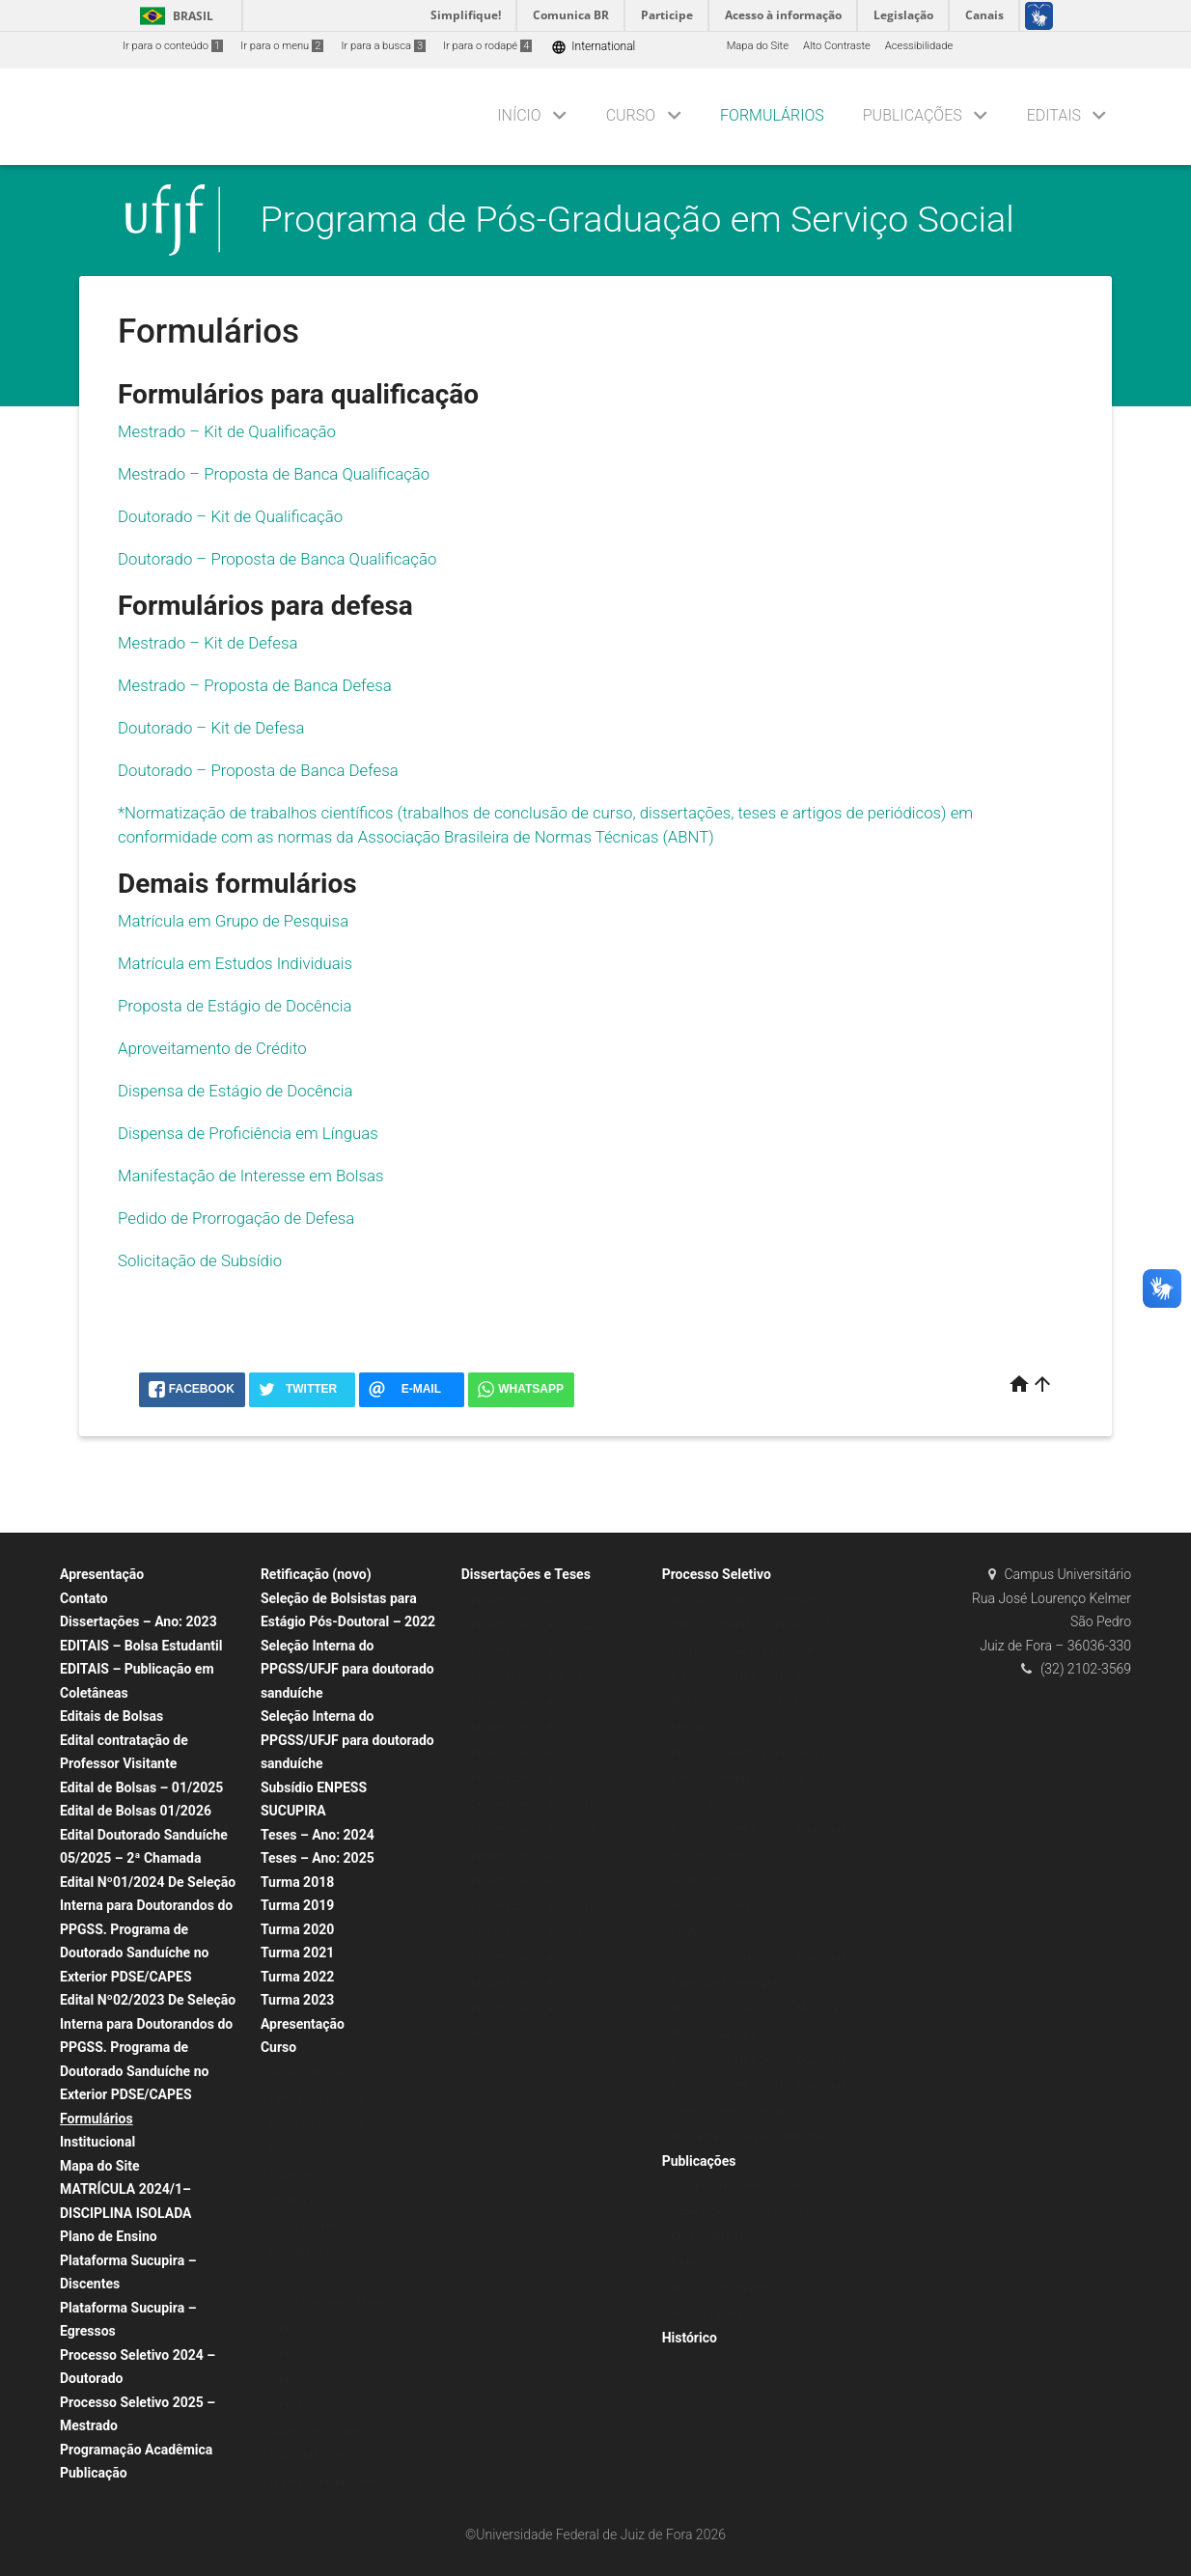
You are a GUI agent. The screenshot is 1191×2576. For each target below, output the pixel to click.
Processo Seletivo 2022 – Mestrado (757, 2009)
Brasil (173, 16)
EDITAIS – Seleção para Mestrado (752, 1651)
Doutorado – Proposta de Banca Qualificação (277, 558)
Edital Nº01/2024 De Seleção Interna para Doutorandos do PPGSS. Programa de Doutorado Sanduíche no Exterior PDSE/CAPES (147, 1929)
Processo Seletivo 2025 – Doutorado (759, 2060)
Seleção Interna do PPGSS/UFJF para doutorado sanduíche (347, 1669)
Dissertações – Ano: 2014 (533, 1829)
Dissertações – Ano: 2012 (533, 1880)
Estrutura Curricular (316, 2124)
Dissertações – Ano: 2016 (533, 1778)
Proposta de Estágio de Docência (234, 1005)
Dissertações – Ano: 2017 (533, 1753)
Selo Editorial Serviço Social (738, 2185)
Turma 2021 (297, 1952)
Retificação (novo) (316, 1574)
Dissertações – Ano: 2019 (533, 1702)
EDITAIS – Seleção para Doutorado (755, 1753)
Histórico (689, 2337)
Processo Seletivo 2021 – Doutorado (759, 2085)
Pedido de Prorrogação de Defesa (236, 1218)
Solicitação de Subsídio (202, 1260)
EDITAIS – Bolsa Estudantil (141, 1645)
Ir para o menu (281, 46)
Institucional (97, 2141)
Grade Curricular (309, 2072)
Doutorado (295, 2175)
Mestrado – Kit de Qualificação (227, 431)
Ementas (291, 2200)
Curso (630, 115)
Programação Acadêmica (136, 2449)
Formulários (772, 115)
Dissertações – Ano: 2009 (533, 1958)
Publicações (912, 115)
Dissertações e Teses (526, 1574)
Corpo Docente (306, 2226)
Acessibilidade (919, 46)
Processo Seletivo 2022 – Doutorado (759, 1829)
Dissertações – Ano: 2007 (533, 2009)
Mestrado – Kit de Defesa (207, 642)
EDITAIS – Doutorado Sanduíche (749, 1599)
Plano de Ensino (108, 2236)
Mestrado (293, 2149)
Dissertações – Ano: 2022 (533, 1625)
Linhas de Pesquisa (317, 2097)
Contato (84, 1598)
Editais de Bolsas (111, 1716)
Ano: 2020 (495, 2034)
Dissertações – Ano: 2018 (533, 1727)
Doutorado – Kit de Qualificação (230, 516)
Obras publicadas (713, 2236)
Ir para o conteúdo (173, 46)
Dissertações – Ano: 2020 (533, 1676)
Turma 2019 (297, 1905)
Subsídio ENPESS (314, 1787)
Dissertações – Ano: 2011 (533, 1906)
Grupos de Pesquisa (318, 2430)
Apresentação (102, 1574)
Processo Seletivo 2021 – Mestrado (757, 1676)
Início (518, 115)
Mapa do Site (758, 46)
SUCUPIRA (293, 1810)
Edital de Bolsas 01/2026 (135, 1810)
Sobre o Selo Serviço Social (737, 2211)
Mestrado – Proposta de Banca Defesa (255, 685)
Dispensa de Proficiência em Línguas (248, 1133)
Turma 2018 (297, 1882)
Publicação (93, 2472)
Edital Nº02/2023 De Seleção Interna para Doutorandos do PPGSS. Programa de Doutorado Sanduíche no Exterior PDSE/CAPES (147, 2047)
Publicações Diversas (723, 2288)
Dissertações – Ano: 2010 (533, 1931)
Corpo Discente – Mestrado (336, 2302)
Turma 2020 (297, 1929)
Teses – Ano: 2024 (317, 1834)
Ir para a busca (383, 46)
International (593, 47)
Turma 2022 (297, 1976)
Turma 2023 (297, 2000)
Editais (1054, 115)
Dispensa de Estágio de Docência (235, 1090)
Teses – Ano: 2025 (317, 1858)
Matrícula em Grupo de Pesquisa (233, 920)
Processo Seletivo (716, 1574)
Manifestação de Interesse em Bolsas (250, 1175)
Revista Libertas (710, 2314)
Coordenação (302, 2277)
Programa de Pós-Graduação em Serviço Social (637, 219)
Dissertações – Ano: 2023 (138, 1621)
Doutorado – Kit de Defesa (211, 727)
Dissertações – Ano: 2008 (533, 1983)
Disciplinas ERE (307, 2251)
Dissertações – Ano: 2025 (533, 1599)
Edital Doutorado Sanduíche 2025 (752, 1625)
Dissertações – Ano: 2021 (533, 1651)
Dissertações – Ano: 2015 (533, 1804)
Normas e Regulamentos (329, 2482)
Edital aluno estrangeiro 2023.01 (749, 1983)
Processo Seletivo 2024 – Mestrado (757, 2034)
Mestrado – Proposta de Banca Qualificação (273, 474)
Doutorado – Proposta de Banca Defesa (258, 770)
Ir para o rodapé (487, 46)
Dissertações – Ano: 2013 (533, 1855)
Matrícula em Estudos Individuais (235, 963)
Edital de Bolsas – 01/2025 (141, 1787)
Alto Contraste (837, 46)
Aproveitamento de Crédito (212, 1048)
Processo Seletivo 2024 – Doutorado (759, 1958)
